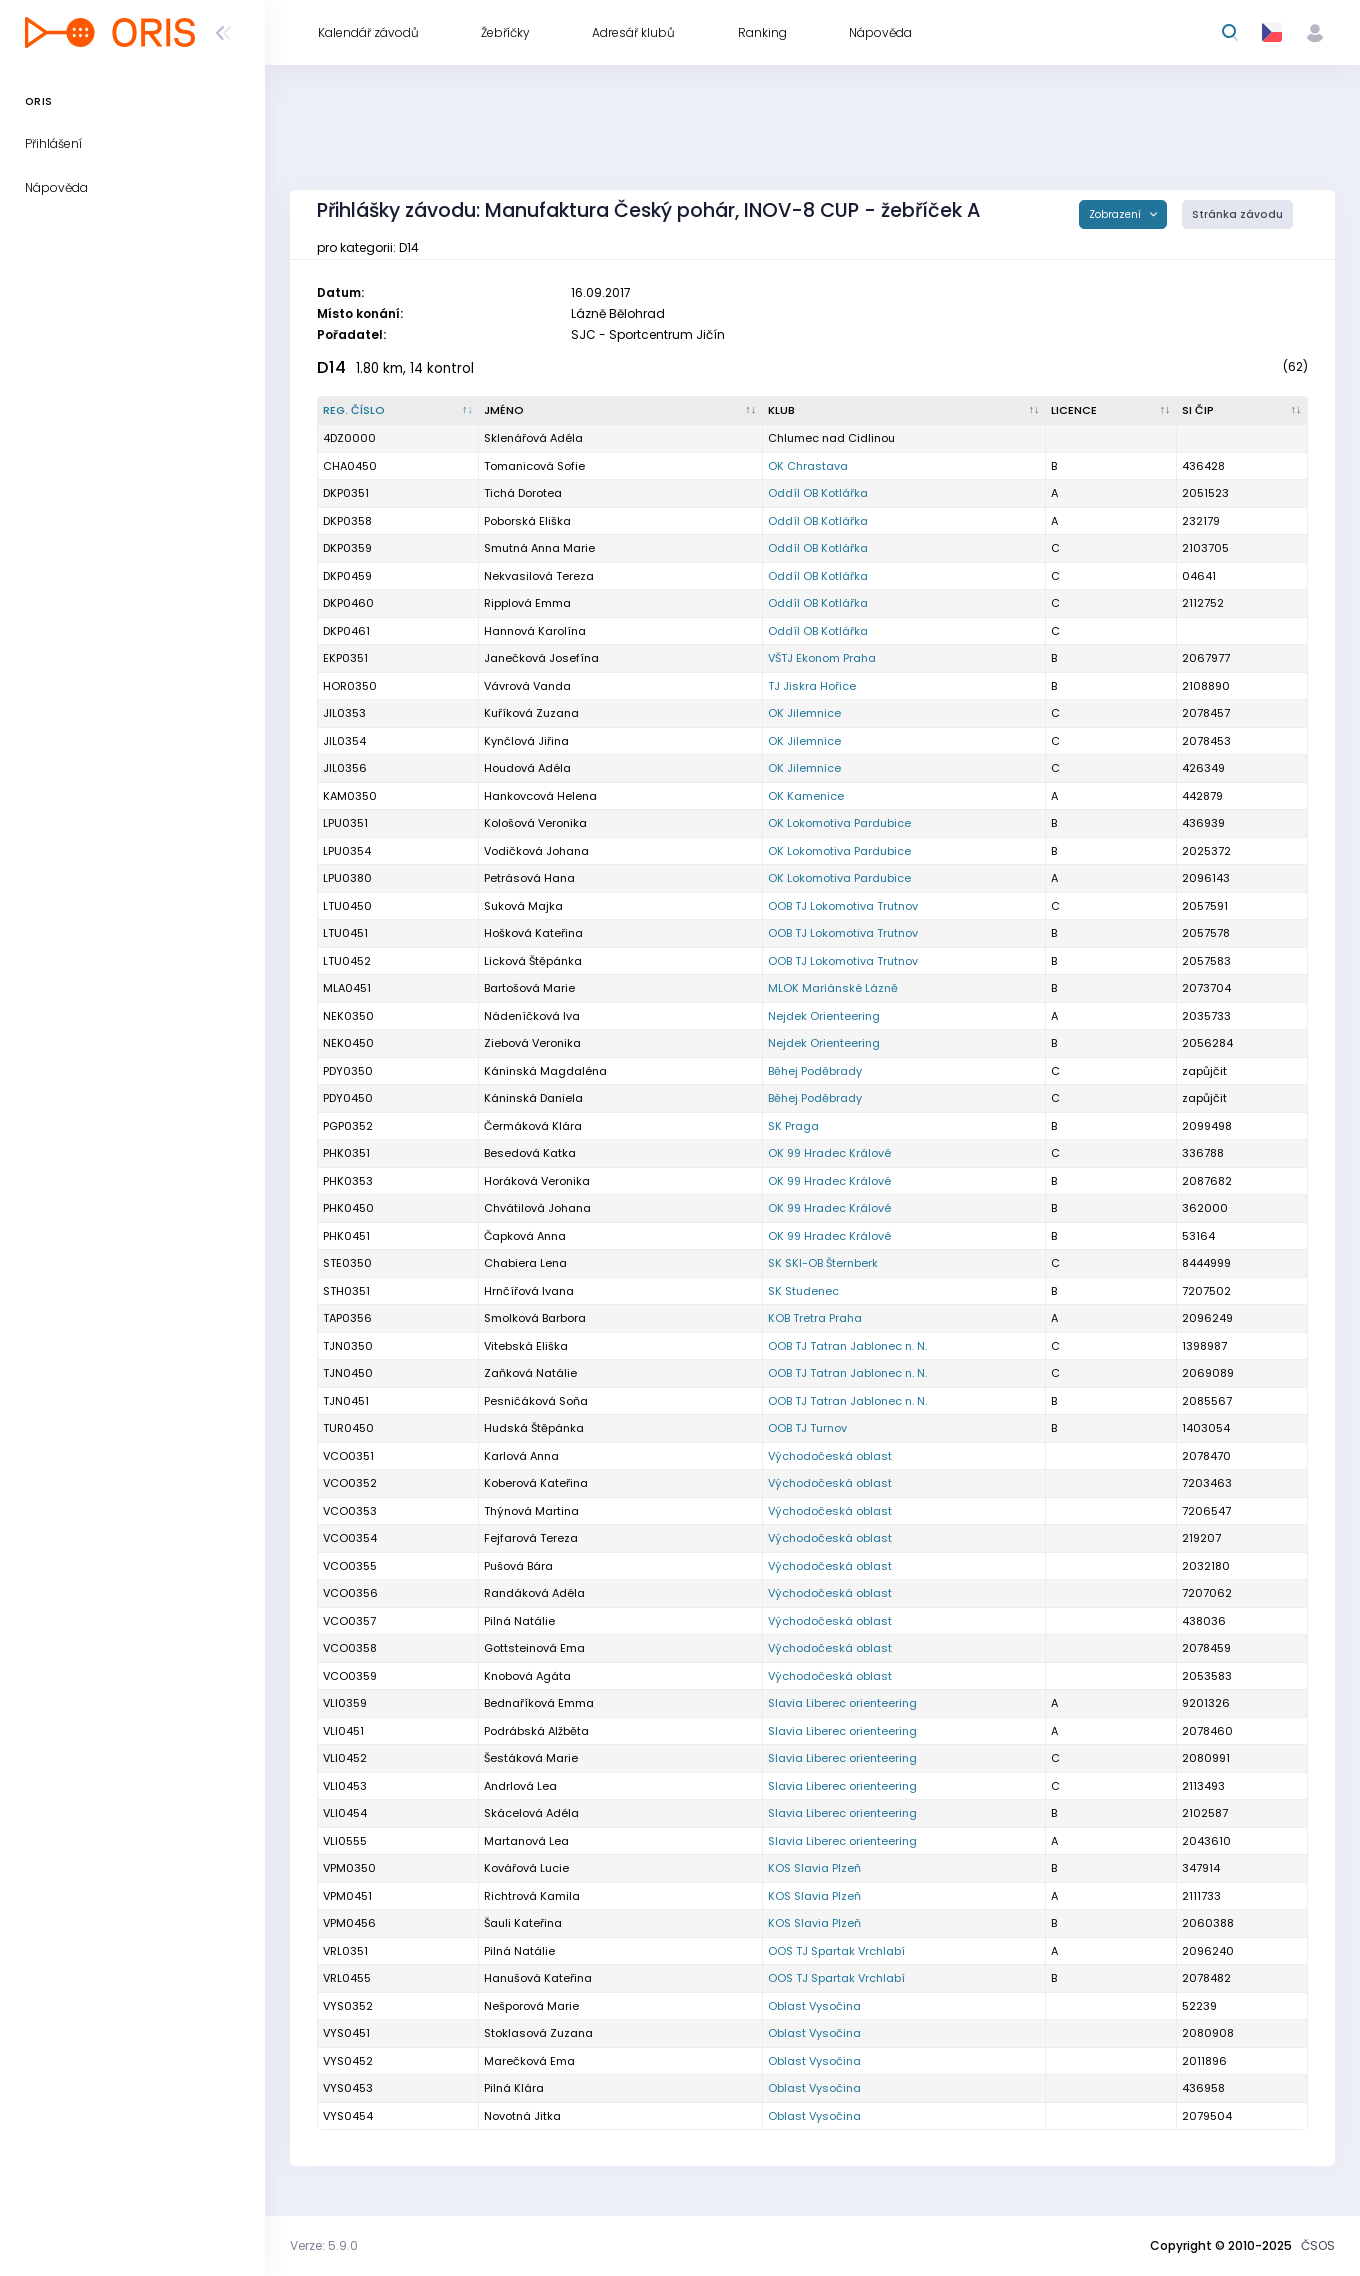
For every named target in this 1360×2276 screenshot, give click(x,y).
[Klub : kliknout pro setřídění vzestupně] (904, 411)
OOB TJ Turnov (807, 1428)
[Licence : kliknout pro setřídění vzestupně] (1111, 411)
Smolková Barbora (535, 1318)
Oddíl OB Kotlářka (818, 493)
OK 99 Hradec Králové (829, 1153)
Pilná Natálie (519, 1951)
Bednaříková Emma (539, 1703)
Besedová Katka (530, 1153)
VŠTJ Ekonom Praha (822, 658)
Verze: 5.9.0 (324, 2245)
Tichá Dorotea (523, 493)
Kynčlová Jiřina (526, 741)
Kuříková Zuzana (531, 713)
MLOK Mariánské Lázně (833, 988)
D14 (331, 367)
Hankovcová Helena (540, 796)
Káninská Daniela (533, 1098)
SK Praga (793, 1126)
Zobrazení (1116, 214)
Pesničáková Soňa (536, 1401)
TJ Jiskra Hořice (812, 686)
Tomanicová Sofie (534, 466)
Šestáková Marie (531, 1758)
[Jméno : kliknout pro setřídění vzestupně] (620, 411)
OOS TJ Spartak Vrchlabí (836, 1951)
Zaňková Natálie (530, 1373)
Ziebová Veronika (532, 1043)
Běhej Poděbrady (815, 1071)
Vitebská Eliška (526, 1346)
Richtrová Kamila (532, 1896)
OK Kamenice (806, 796)
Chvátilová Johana (537, 1208)
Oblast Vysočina (814, 2006)
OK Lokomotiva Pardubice (839, 823)
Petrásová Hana (529, 878)
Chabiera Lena (525, 1263)
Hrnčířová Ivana (529, 1291)
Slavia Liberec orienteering (842, 1703)
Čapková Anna (525, 1236)
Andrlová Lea (520, 1786)
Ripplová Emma (527, 603)
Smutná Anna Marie (539, 548)
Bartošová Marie (529, 988)
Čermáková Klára (533, 1126)
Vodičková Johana (536, 851)
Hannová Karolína (535, 631)
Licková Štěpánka (533, 961)
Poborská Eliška (527, 521)
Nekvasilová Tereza (539, 576)
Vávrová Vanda (527, 686)
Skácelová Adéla (531, 1813)
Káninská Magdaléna (545, 1071)
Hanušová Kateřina (538, 1978)
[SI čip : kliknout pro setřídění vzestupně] (1242, 411)
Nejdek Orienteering (824, 1016)
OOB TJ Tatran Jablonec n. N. (847, 1346)
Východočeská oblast (830, 1456)
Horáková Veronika (537, 1181)
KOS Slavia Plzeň (814, 1868)
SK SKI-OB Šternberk (823, 1263)
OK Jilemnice (804, 713)
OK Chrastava (808, 466)
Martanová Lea (526, 1841)
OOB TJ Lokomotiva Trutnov (843, 906)
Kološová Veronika (535, 823)
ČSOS (1318, 2245)
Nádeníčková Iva (532, 1016)
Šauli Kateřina (523, 1923)
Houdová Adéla (527, 768)
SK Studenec (803, 1291)
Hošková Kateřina (533, 933)
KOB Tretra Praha (815, 1318)
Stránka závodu (1237, 214)
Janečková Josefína (541, 658)
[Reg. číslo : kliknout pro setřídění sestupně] (398, 411)
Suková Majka (523, 906)
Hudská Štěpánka (534, 1428)
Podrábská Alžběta (536, 1731)
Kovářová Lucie (526, 1868)
